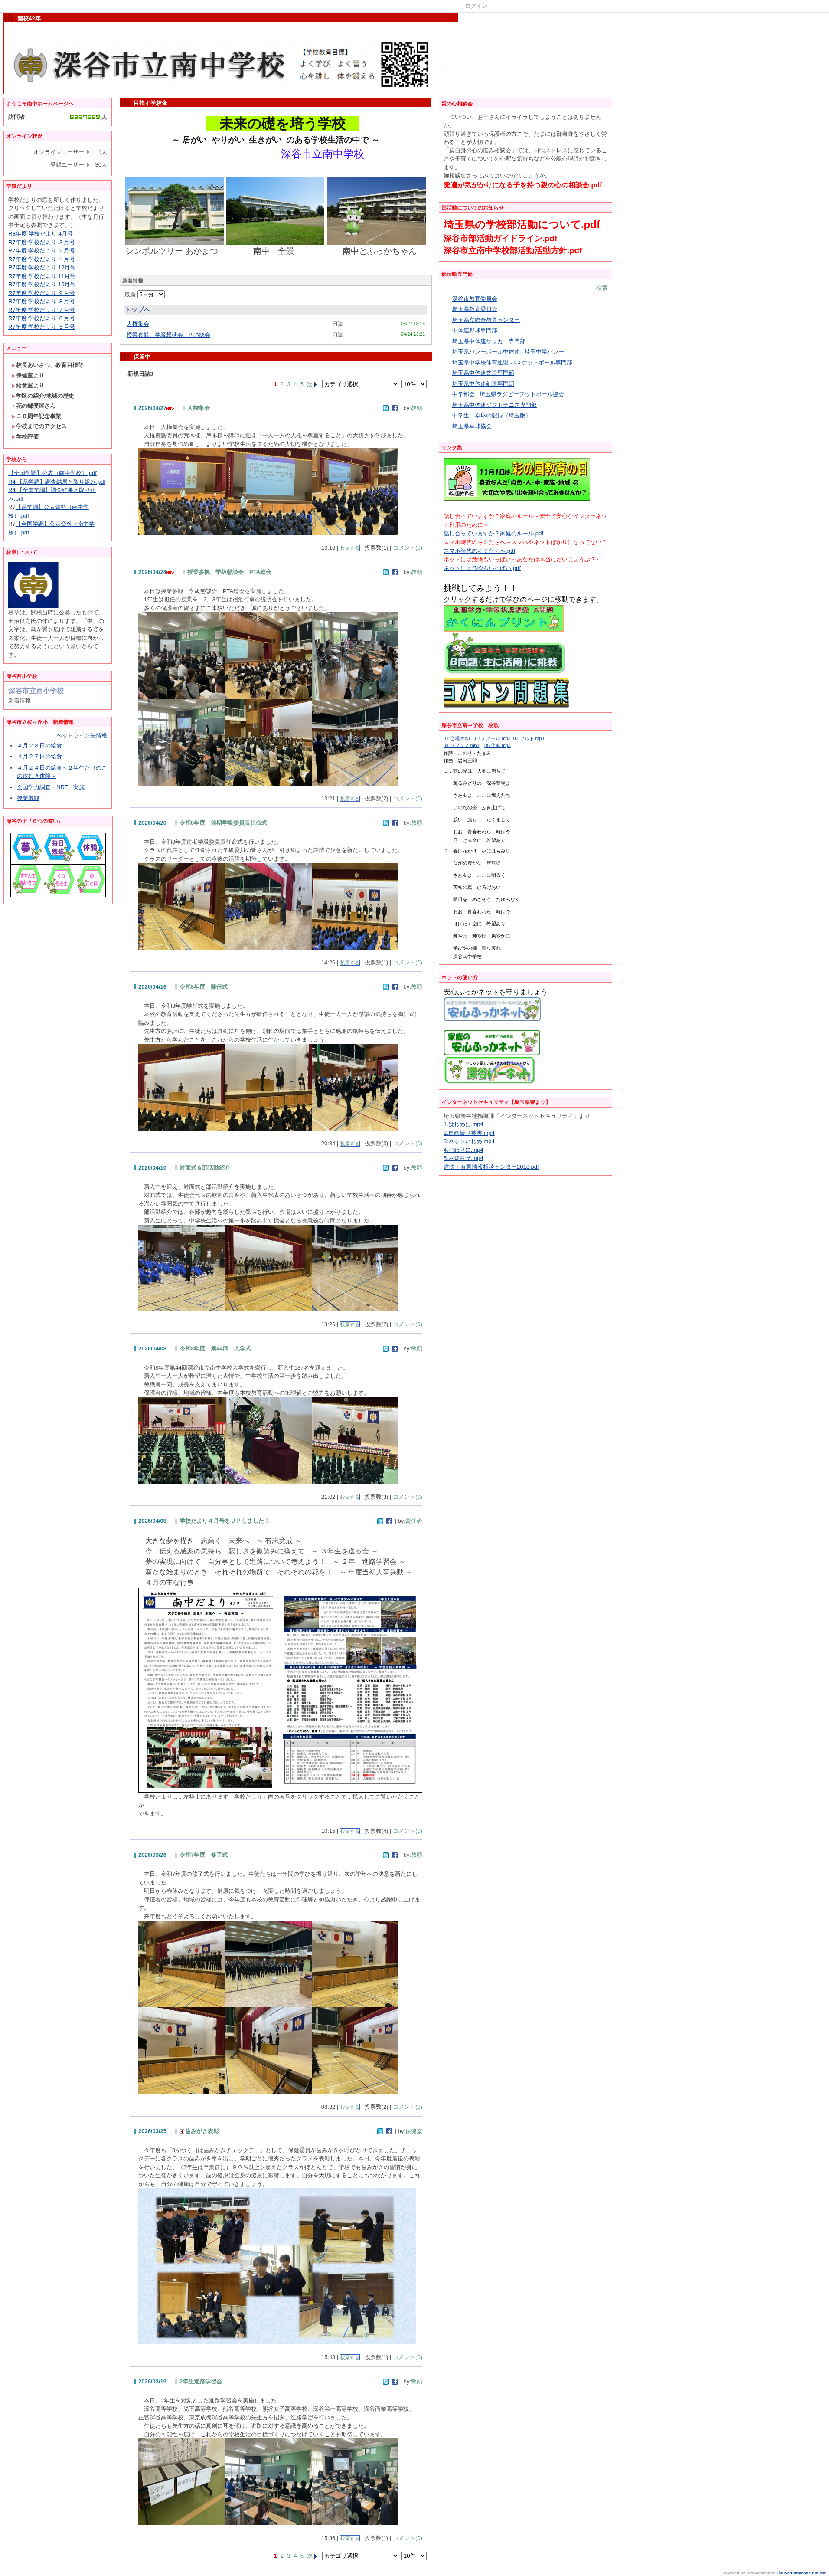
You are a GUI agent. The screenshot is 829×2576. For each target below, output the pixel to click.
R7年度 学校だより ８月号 (41, 301)
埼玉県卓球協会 (472, 426)
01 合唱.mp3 (457, 738)
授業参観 (28, 798)
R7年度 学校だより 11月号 (41, 276)
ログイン (476, 6)
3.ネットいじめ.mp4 (469, 1141)
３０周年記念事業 (36, 416)
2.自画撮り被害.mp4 (469, 1133)
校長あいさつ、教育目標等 (47, 365)
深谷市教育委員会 (474, 298)
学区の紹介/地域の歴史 (42, 396)
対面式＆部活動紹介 (205, 1167)
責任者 (413, 1520)
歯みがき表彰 (199, 2131)
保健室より (27, 375)
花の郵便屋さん (33, 406)
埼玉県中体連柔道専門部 (483, 373)
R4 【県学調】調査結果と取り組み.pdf (56, 481)
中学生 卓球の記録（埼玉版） (491, 415)
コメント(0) (407, 547)
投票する (349, 548)
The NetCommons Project (801, 2573)
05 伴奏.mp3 (497, 745)
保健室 (413, 2131)
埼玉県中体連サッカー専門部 (488, 341)
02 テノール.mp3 (493, 738)
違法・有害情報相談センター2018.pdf (491, 1166)
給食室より (27, 385)
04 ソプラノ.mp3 (462, 745)
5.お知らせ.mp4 (463, 1158)
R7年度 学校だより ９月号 (41, 293)
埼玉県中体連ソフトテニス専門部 (494, 405)
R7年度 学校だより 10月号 (41, 284)
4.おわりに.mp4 (463, 1150)
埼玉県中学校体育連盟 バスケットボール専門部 (512, 362)
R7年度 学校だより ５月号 (41, 327)
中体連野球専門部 (474, 330)
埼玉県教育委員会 (474, 309)
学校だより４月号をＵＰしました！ (225, 1520)
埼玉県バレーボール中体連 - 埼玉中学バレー (508, 351)
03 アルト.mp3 (529, 738)
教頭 (416, 408)
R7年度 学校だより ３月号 (41, 242)
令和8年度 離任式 (204, 986)
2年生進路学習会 (201, 2381)
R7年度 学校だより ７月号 (41, 310)
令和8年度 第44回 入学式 (218, 1348)
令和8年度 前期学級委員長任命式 (223, 822)
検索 (601, 288)
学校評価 (25, 436)
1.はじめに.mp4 (463, 1124)
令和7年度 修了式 (204, 1855)
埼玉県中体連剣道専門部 (483, 383)
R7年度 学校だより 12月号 (41, 267)
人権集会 (138, 324)
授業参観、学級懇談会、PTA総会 (168, 334)
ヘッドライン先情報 (81, 735)
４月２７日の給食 (39, 756)
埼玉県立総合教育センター (486, 320)
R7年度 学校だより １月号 (41, 259)
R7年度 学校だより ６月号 (41, 318)
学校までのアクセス (39, 426)
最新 (144, 294)
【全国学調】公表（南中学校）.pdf (52, 473)
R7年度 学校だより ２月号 (41, 250)
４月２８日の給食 (39, 745)
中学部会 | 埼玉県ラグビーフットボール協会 (508, 394)
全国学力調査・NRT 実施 (51, 787)
